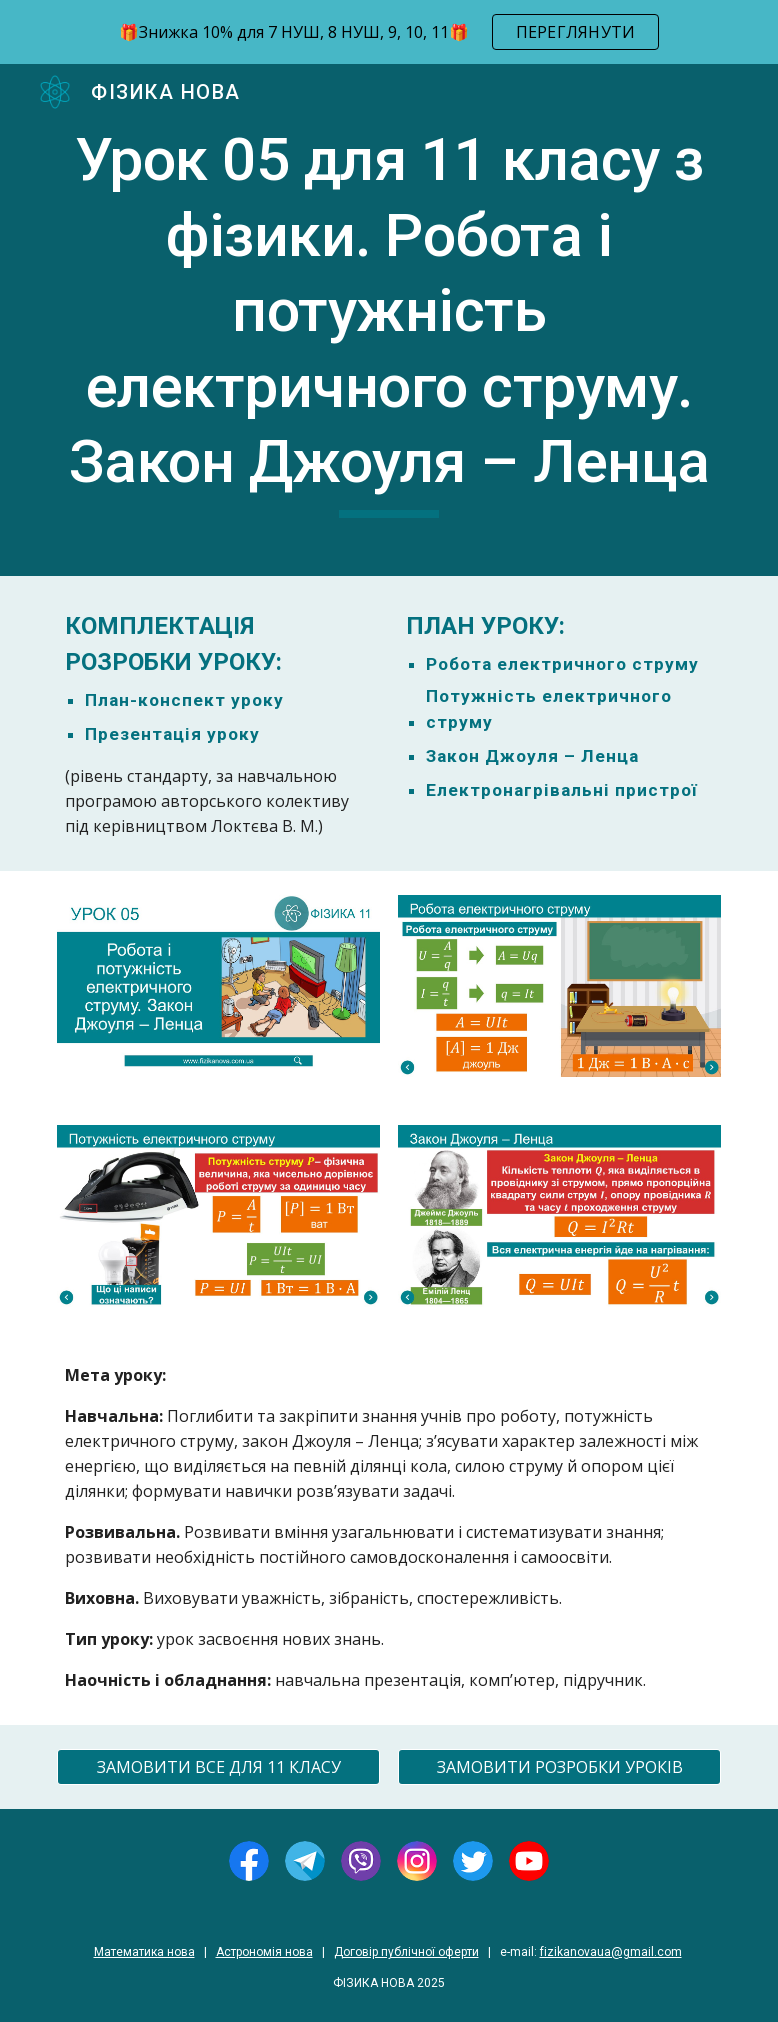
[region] (389, 32)
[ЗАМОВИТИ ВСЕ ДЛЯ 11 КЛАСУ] (219, 1767)
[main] (389, 320)
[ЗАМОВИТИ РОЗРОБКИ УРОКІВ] (560, 1767)
